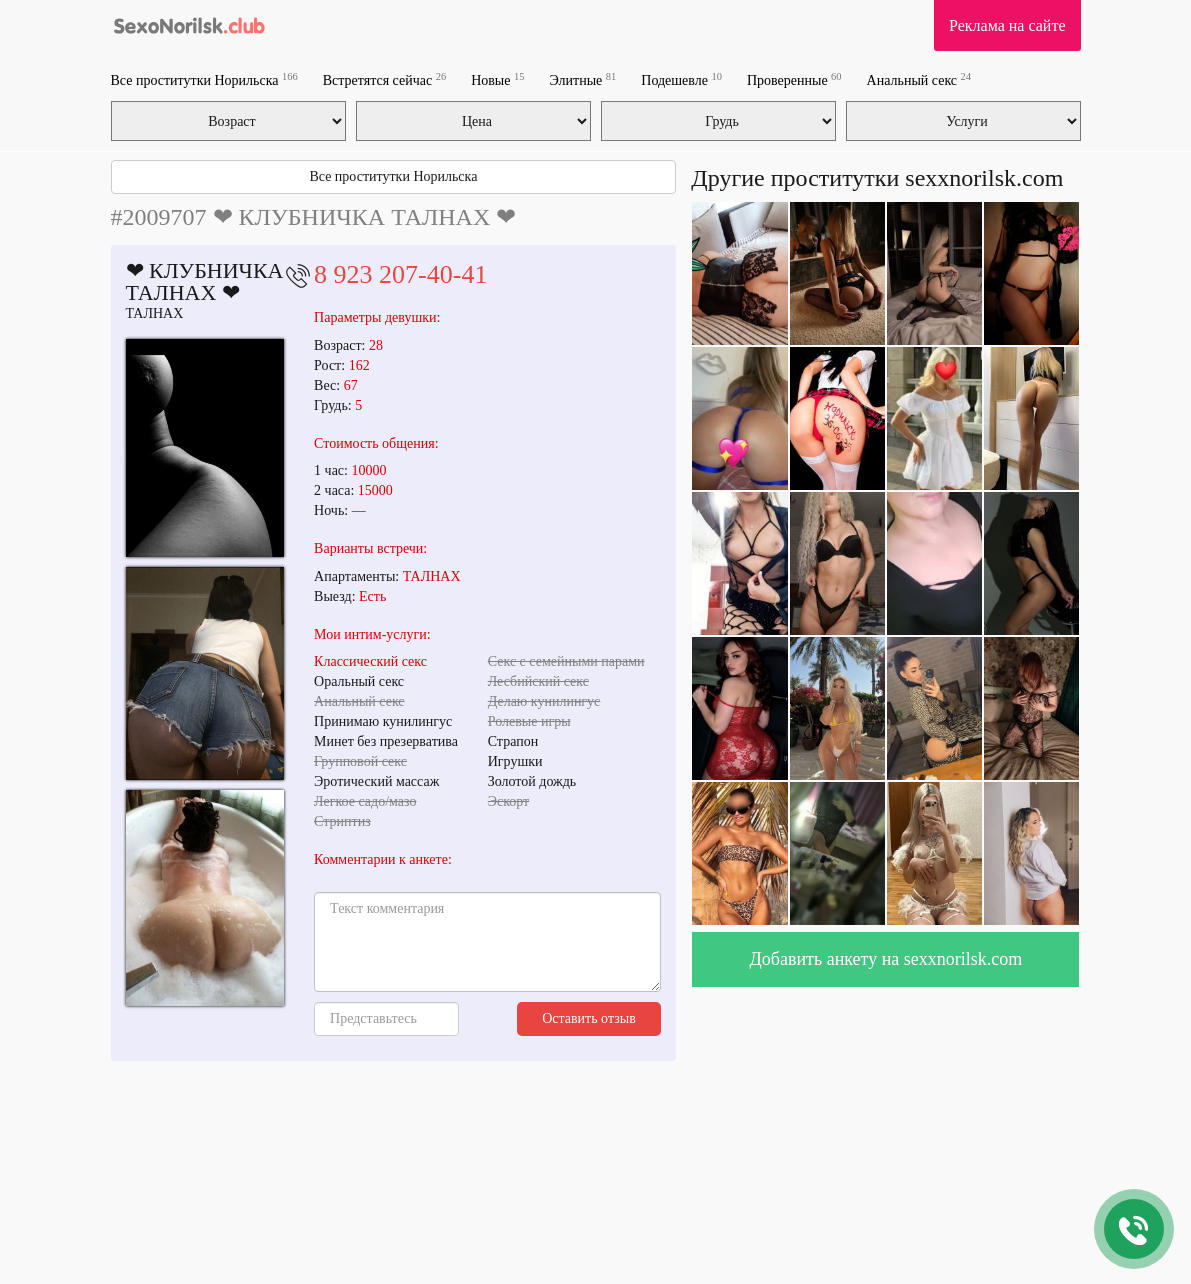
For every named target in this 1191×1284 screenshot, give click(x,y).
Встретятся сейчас (384, 79)
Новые (497, 79)
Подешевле (681, 79)
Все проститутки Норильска (204, 79)
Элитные (582, 79)
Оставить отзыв (589, 1018)
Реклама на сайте (1007, 25)
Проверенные (794, 79)
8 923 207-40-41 (400, 274)
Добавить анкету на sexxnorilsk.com (886, 959)
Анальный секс (919, 79)
